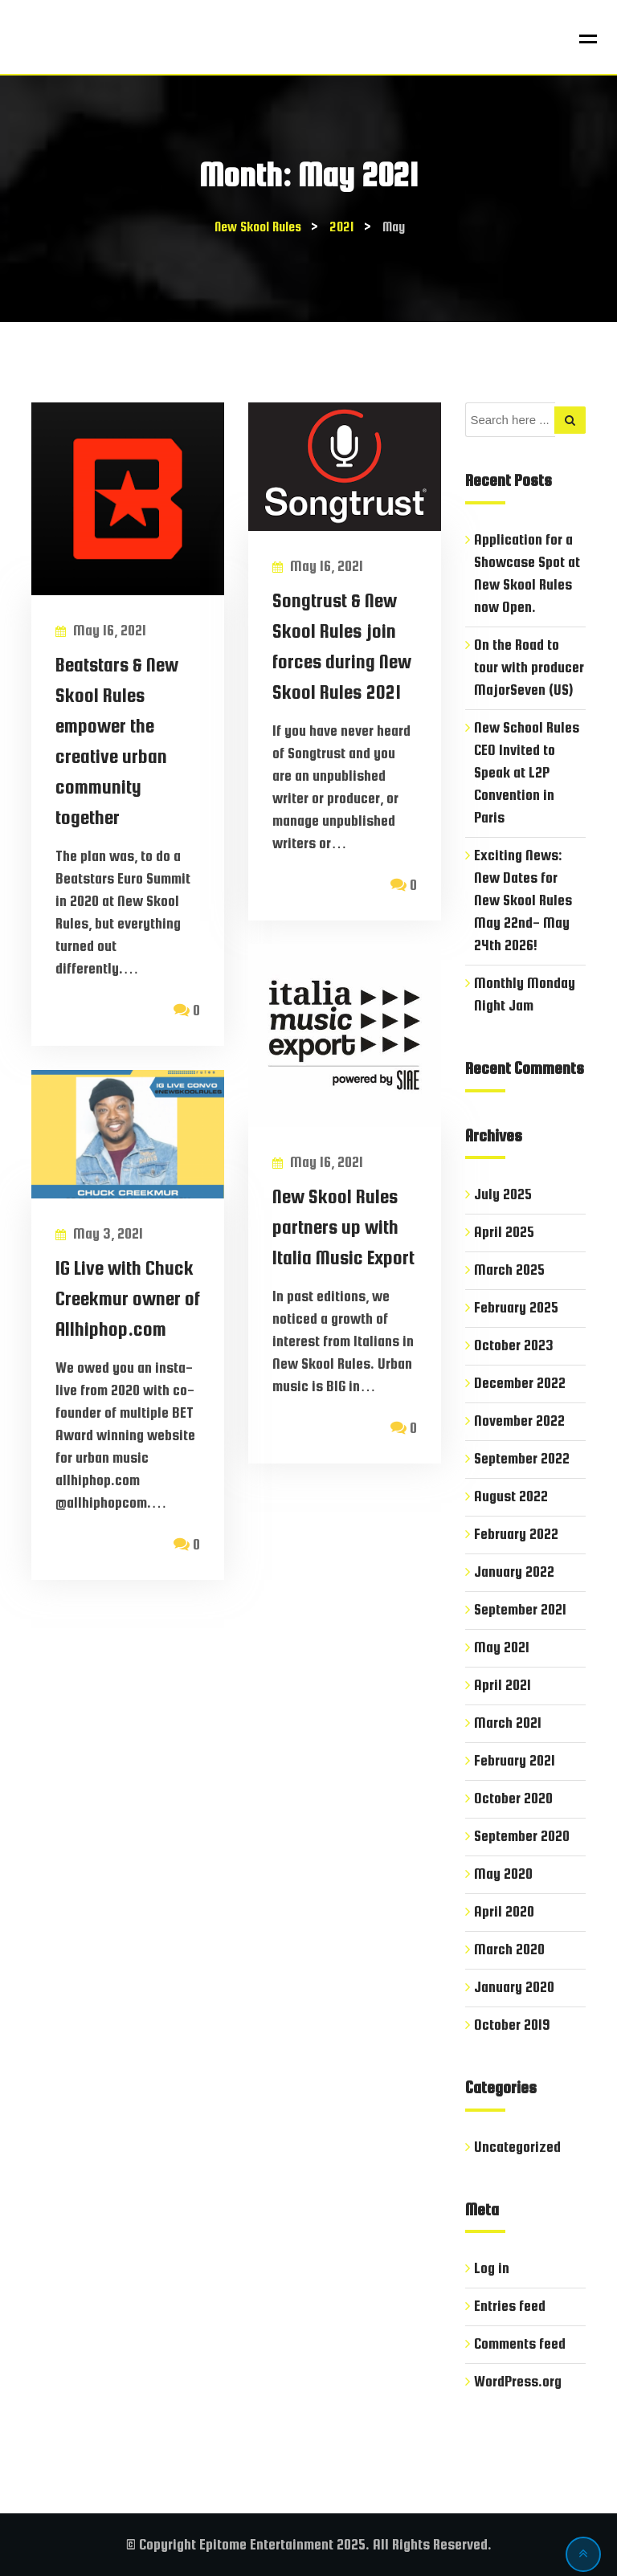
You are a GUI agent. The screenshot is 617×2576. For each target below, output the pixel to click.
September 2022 (522, 1458)
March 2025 (509, 1269)
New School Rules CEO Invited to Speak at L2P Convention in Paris (526, 772)
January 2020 (514, 1986)
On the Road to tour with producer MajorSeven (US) (529, 667)
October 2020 (513, 1798)
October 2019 (512, 2024)
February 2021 (514, 1760)
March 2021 (507, 1722)
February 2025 (516, 1307)
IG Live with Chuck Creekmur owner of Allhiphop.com (127, 1298)
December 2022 (520, 1382)
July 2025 (503, 1194)
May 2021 (501, 1647)
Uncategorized (517, 2146)
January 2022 (514, 1571)
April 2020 (504, 1911)
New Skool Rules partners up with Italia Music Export (343, 1227)
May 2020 (503, 1873)
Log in (491, 2268)
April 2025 (504, 1231)
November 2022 (519, 1420)
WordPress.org (518, 2381)
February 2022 (516, 1533)
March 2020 (509, 1949)
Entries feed (509, 2305)
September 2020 (522, 1835)
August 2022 (511, 1496)
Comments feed (520, 2343)
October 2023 (514, 1345)
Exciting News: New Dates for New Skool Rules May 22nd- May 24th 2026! (523, 900)
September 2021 (520, 1609)
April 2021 (502, 1684)
